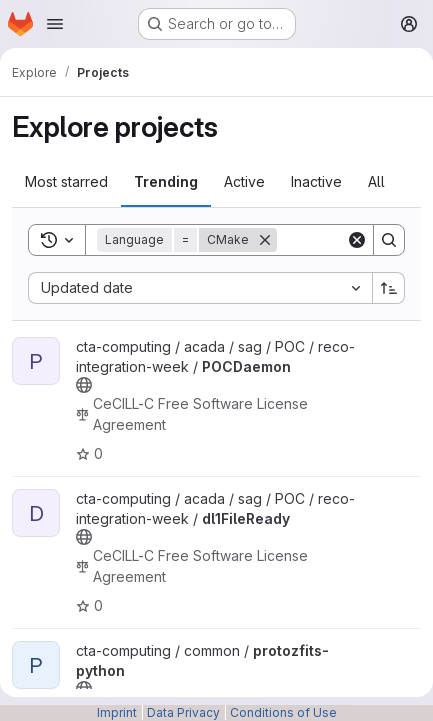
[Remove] (265, 240)
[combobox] (200, 288)
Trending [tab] (166, 181)
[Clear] (357, 240)
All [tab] (376, 181)
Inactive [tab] (316, 181)
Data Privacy (183, 712)
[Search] (389, 240)
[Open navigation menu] (55, 24)
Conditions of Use (283, 712)
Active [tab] (244, 181)
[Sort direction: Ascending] (389, 288)
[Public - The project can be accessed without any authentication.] (84, 385)
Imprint (117, 712)
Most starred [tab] (66, 181)
